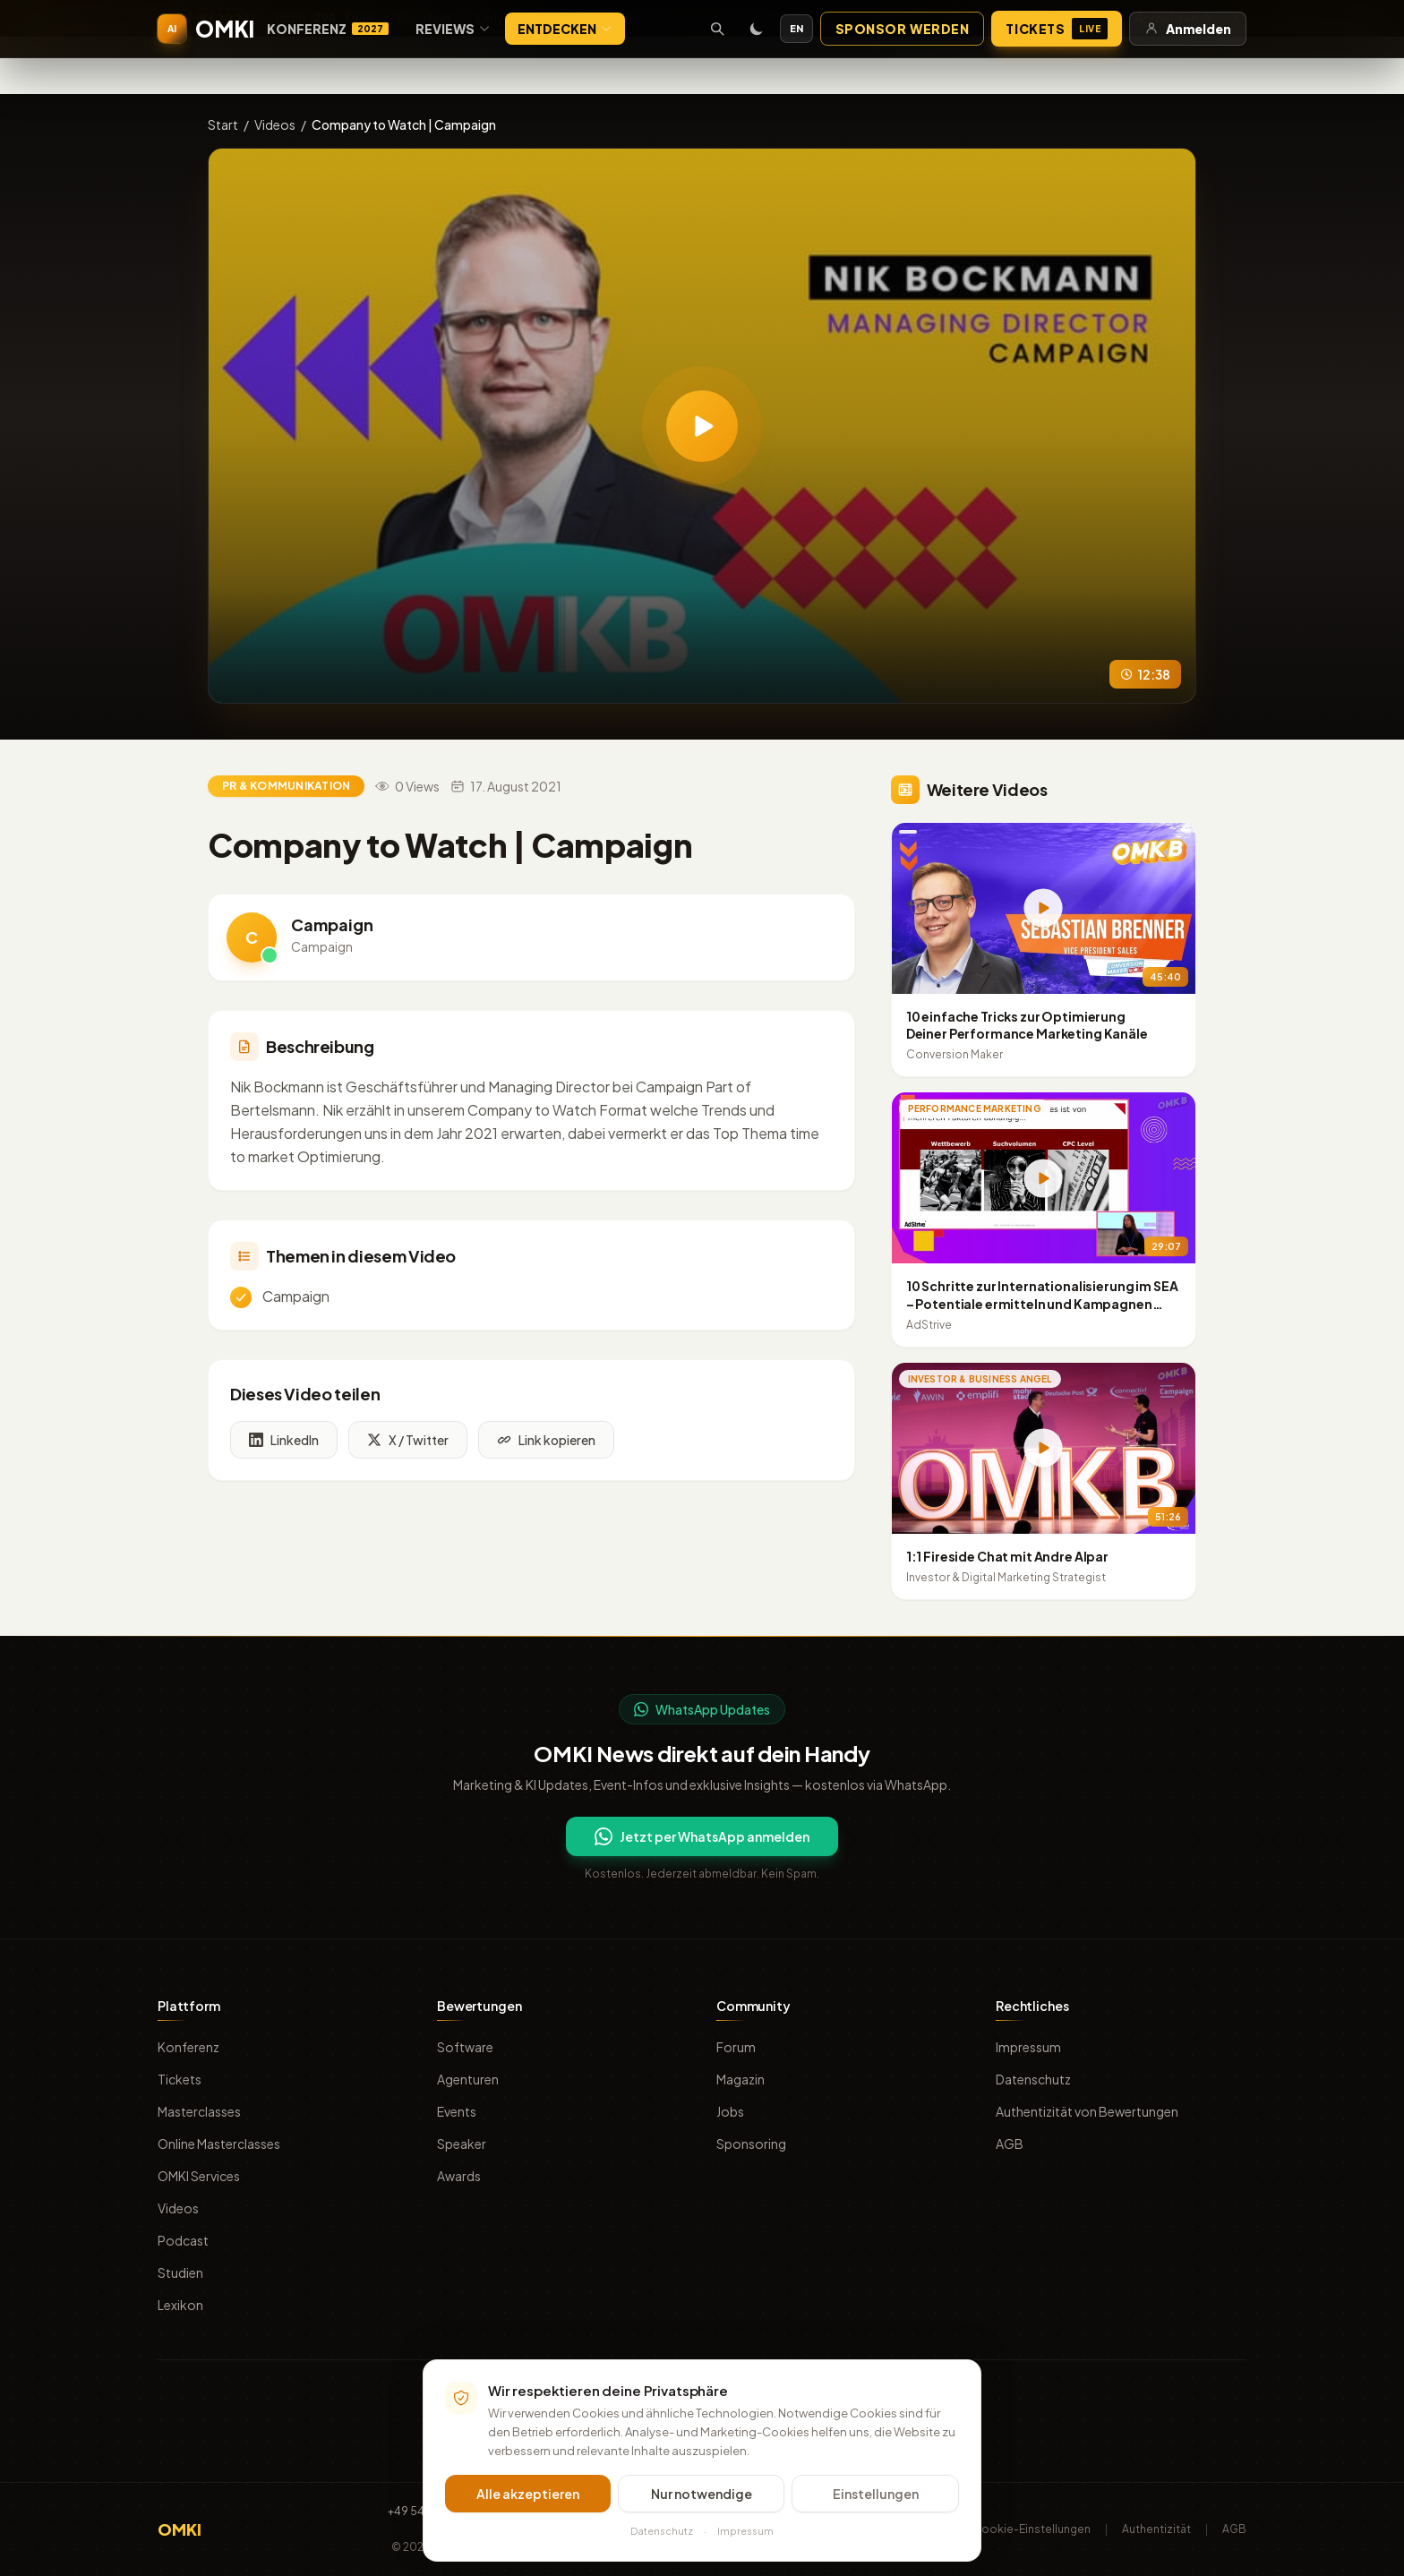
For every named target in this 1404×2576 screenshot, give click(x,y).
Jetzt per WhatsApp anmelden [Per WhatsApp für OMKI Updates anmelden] (702, 1836)
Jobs (730, 2111)
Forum (736, 2047)
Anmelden (1187, 29)
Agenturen (468, 2079)
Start (223, 124)
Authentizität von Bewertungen (1087, 2111)
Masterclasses (199, 2111)
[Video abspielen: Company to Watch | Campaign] (702, 426)
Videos (274, 124)
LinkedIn (284, 1443)
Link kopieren (546, 1443)
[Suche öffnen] (717, 29)
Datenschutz (1033, 2079)
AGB (1009, 2143)
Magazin (740, 2079)
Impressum (1028, 2047)
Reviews (453, 29)
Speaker (461, 2143)
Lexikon (180, 2305)
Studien (180, 2272)
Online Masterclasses (219, 2143)
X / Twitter (408, 1443)
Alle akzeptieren (527, 2496)
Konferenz (328, 29)
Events (456, 2111)
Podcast (183, 2240)
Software (465, 2047)
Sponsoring (751, 2143)
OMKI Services (199, 2176)
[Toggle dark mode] (757, 29)
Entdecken (565, 29)
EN (796, 28)
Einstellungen (876, 2496)
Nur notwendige (701, 2496)
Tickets (1057, 28)
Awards (459, 2176)
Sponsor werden (902, 29)
